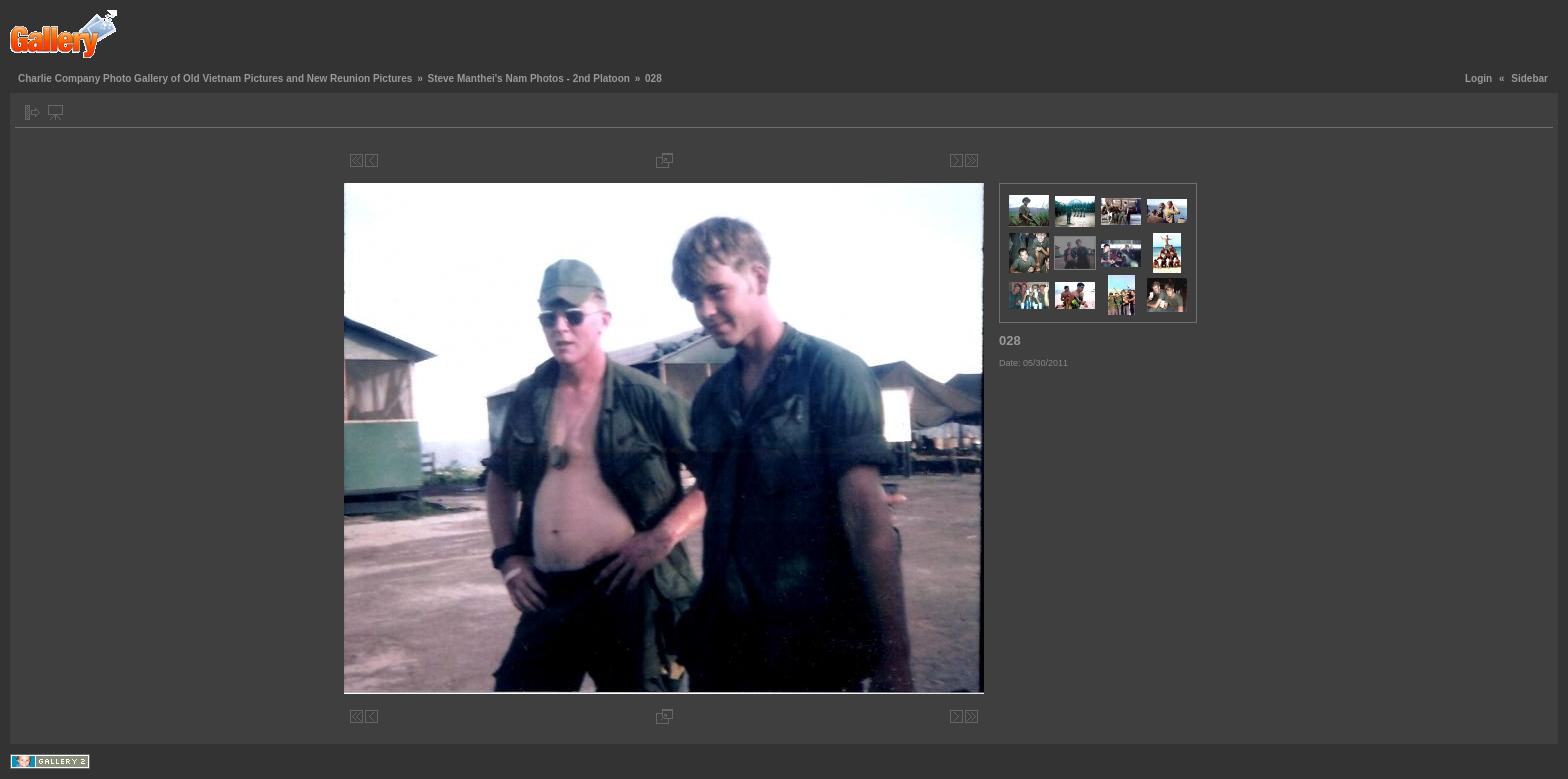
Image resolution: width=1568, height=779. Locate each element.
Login (1478, 78)
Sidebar (1529, 78)
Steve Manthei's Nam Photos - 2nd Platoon (528, 78)
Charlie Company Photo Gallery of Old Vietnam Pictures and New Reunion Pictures (215, 78)
